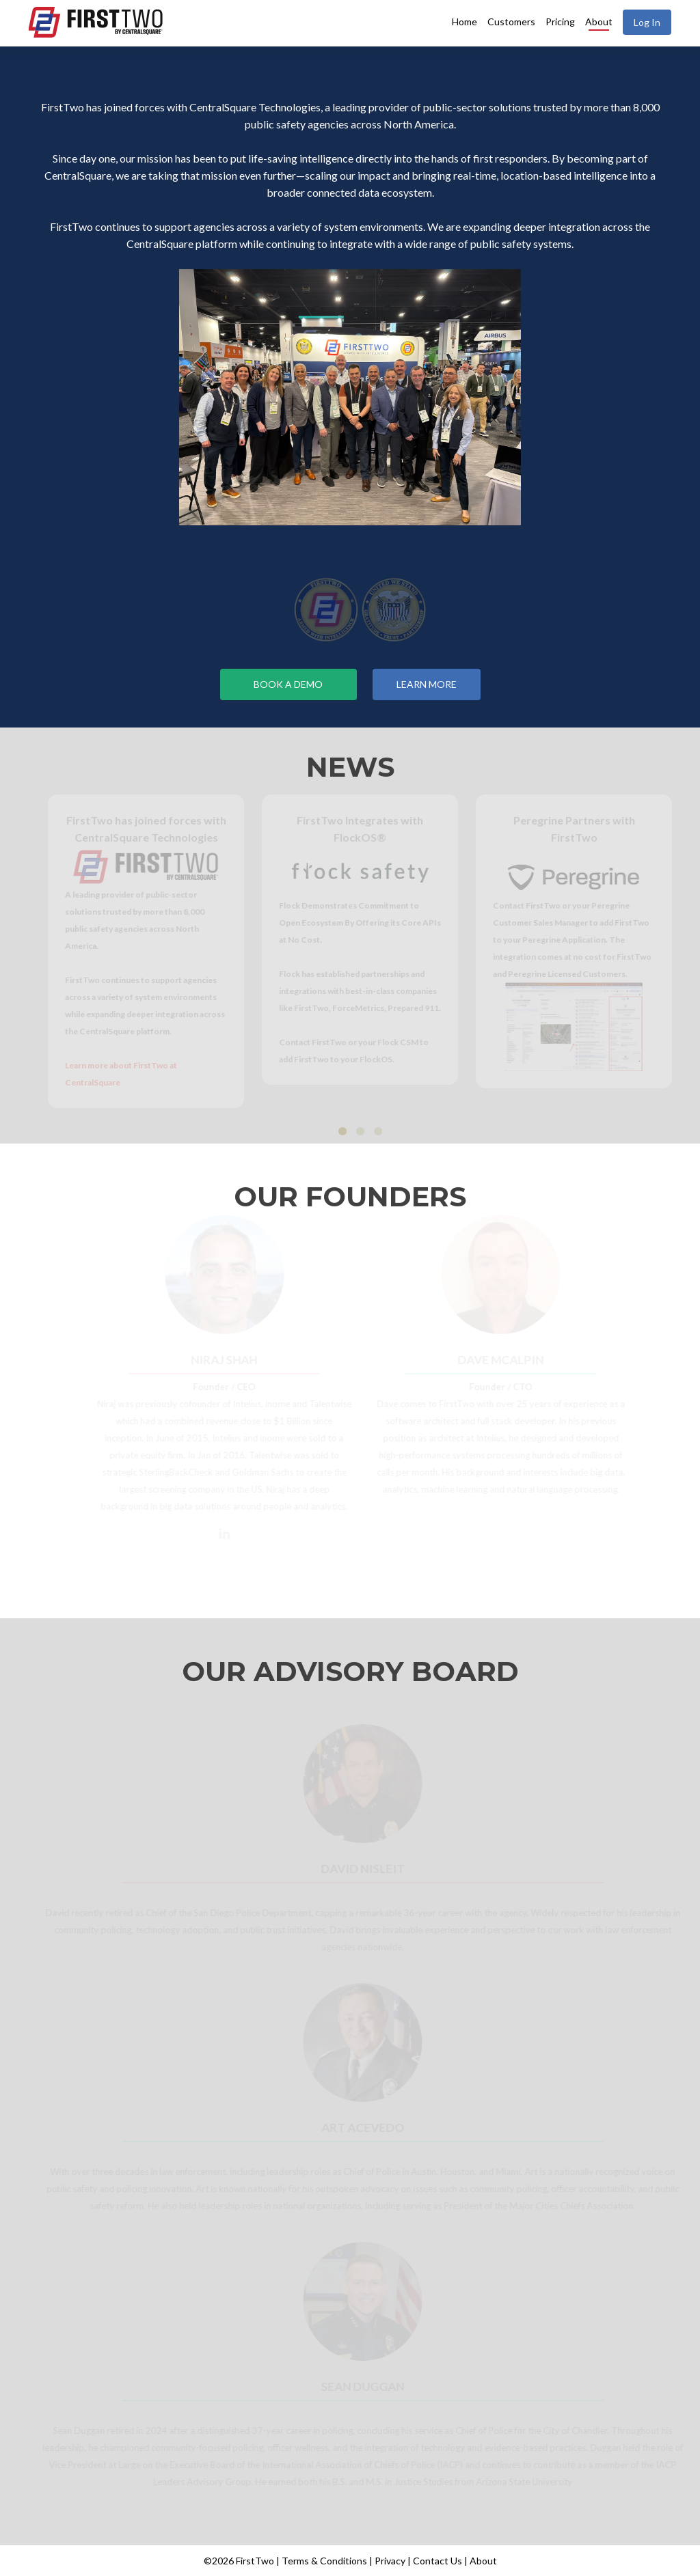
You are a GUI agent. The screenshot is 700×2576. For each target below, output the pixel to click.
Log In (647, 22)
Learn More (426, 684)
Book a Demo (288, 684)
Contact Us (437, 2560)
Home (464, 21)
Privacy (390, 2560)
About (598, 21)
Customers (511, 21)
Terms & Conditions (324, 2560)
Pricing (560, 21)
